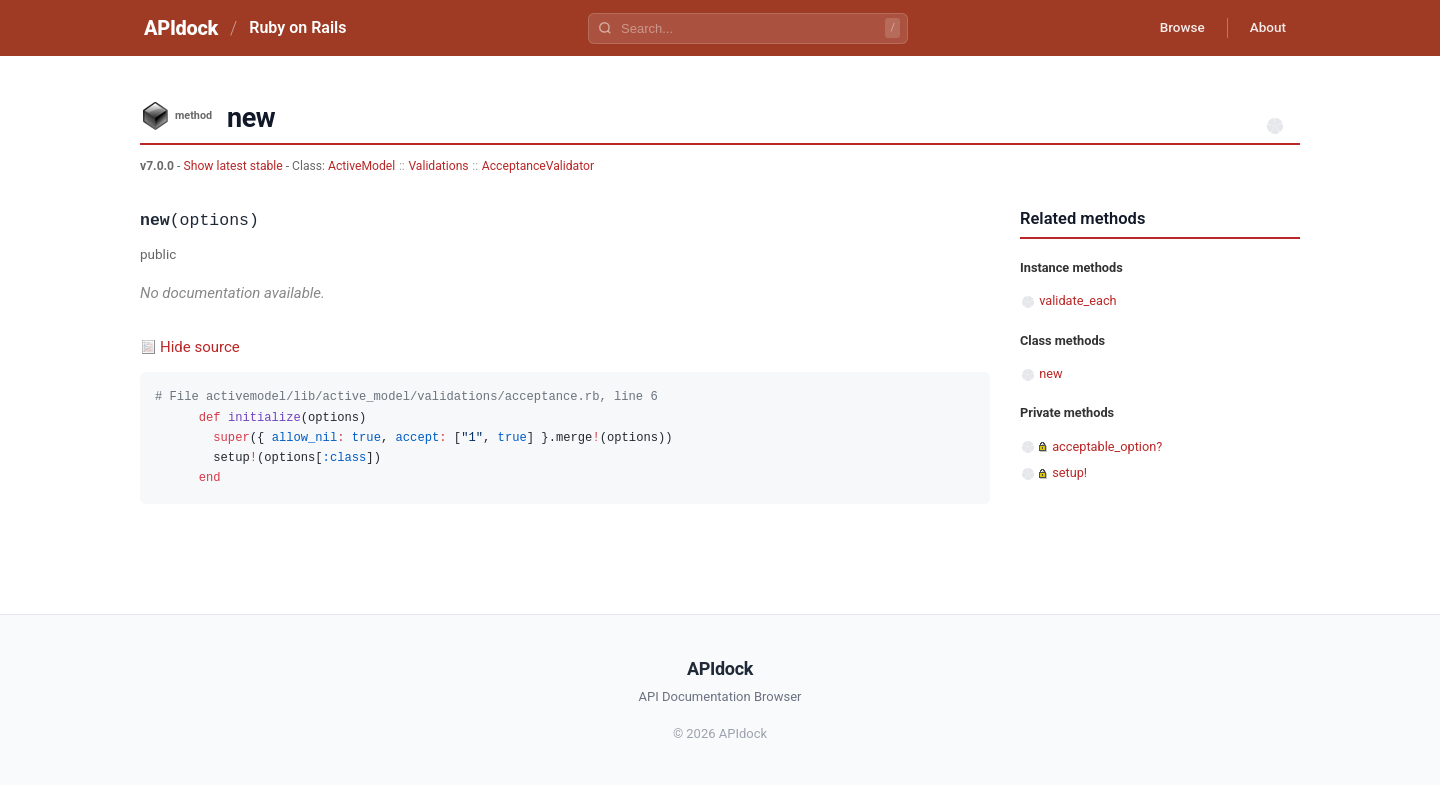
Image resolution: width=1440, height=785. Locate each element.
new (1050, 373)
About (1265, 28)
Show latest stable (234, 166)
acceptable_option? (1107, 446)
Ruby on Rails (297, 27)
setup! (1069, 472)
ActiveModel (361, 166)
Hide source (200, 347)
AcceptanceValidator (538, 166)
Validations (438, 166)
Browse (1174, 28)
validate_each (1077, 300)
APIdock (181, 28)
